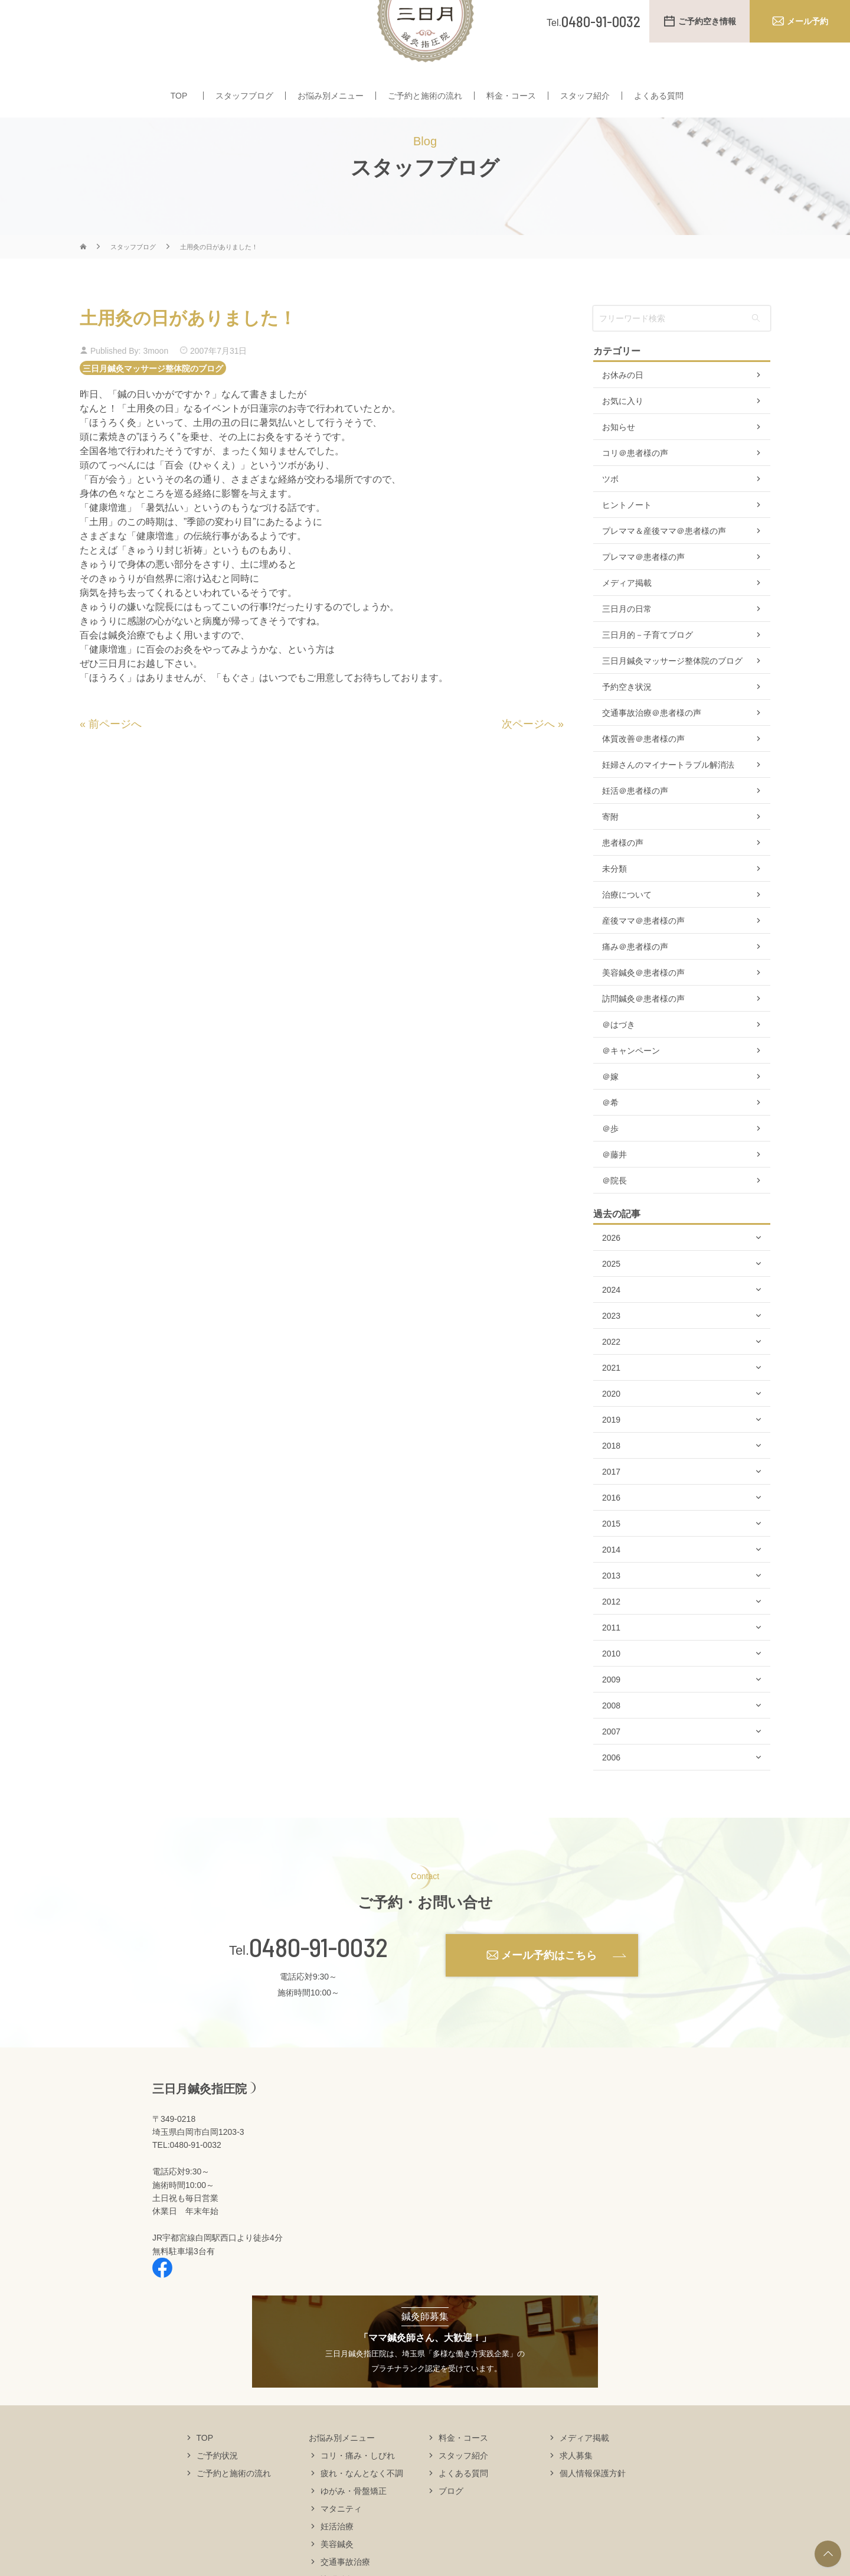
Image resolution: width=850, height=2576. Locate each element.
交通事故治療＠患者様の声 (651, 747)
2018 (611, 1480)
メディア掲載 (627, 617)
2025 (611, 1298)
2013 (611, 1610)
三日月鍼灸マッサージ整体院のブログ (153, 403)
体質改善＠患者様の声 (643, 773)
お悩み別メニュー (331, 99)
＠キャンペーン (631, 1085)
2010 (611, 1688)
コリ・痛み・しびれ (358, 2490)
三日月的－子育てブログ (647, 669)
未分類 (614, 903)
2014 (611, 1584)
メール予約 (807, 21)
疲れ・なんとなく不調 (362, 2507)
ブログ (451, 2525)
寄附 (610, 851)
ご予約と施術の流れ (425, 99)
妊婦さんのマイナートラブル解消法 (668, 799)
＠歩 (610, 1163)
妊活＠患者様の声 (635, 825)
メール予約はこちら (549, 1989)
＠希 (610, 1137)
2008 (611, 1740)
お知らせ (618, 462)
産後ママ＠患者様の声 (643, 955)
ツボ (610, 514)
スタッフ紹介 (585, 99)
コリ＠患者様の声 (635, 488)
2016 (611, 1532)
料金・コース (511, 99)
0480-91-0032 (318, 1982)
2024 (611, 1324)
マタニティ (341, 2543)
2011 (611, 1662)
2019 (611, 1454)
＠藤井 (614, 1189)
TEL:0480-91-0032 (186, 2179)
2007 (611, 1766)
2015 (611, 1558)
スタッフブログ (244, 99)
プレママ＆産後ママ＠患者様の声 (664, 565)
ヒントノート (627, 539)
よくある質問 (659, 99)
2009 (611, 1714)
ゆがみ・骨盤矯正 (354, 2525)
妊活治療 (337, 2560)
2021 (611, 1402)
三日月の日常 (627, 643)
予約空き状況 (627, 721)
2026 (611, 1272)
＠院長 (614, 1215)
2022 (611, 1376)
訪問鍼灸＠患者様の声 (643, 1033)
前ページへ (115, 759)
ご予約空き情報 (707, 21)
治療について (627, 929)
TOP (179, 99)
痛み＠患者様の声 (635, 981)
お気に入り (622, 436)
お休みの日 (622, 410)
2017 (611, 1506)
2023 (611, 1350)
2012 (611, 1636)
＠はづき (618, 1059)
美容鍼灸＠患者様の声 (643, 1007)
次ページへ (528, 759)
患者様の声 (622, 877)
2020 (611, 1428)
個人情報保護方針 (593, 2507)
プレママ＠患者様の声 (643, 591)
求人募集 (576, 2490)
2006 (611, 1792)
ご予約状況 (217, 2490)
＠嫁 (610, 1111)
